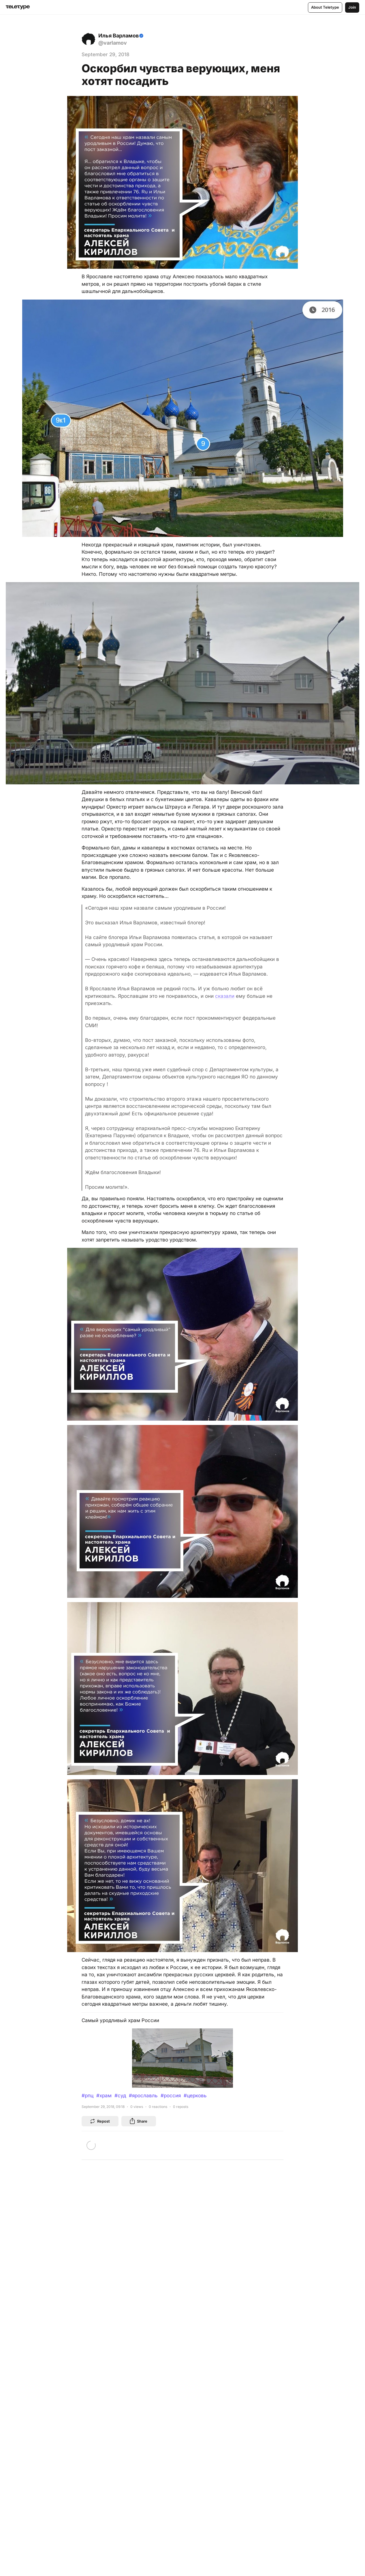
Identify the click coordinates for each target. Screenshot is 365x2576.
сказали (224, 996)
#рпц (87, 2095)
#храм (104, 2095)
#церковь (195, 2095)
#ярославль (143, 2095)
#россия (171, 2095)
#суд (120, 2095)
